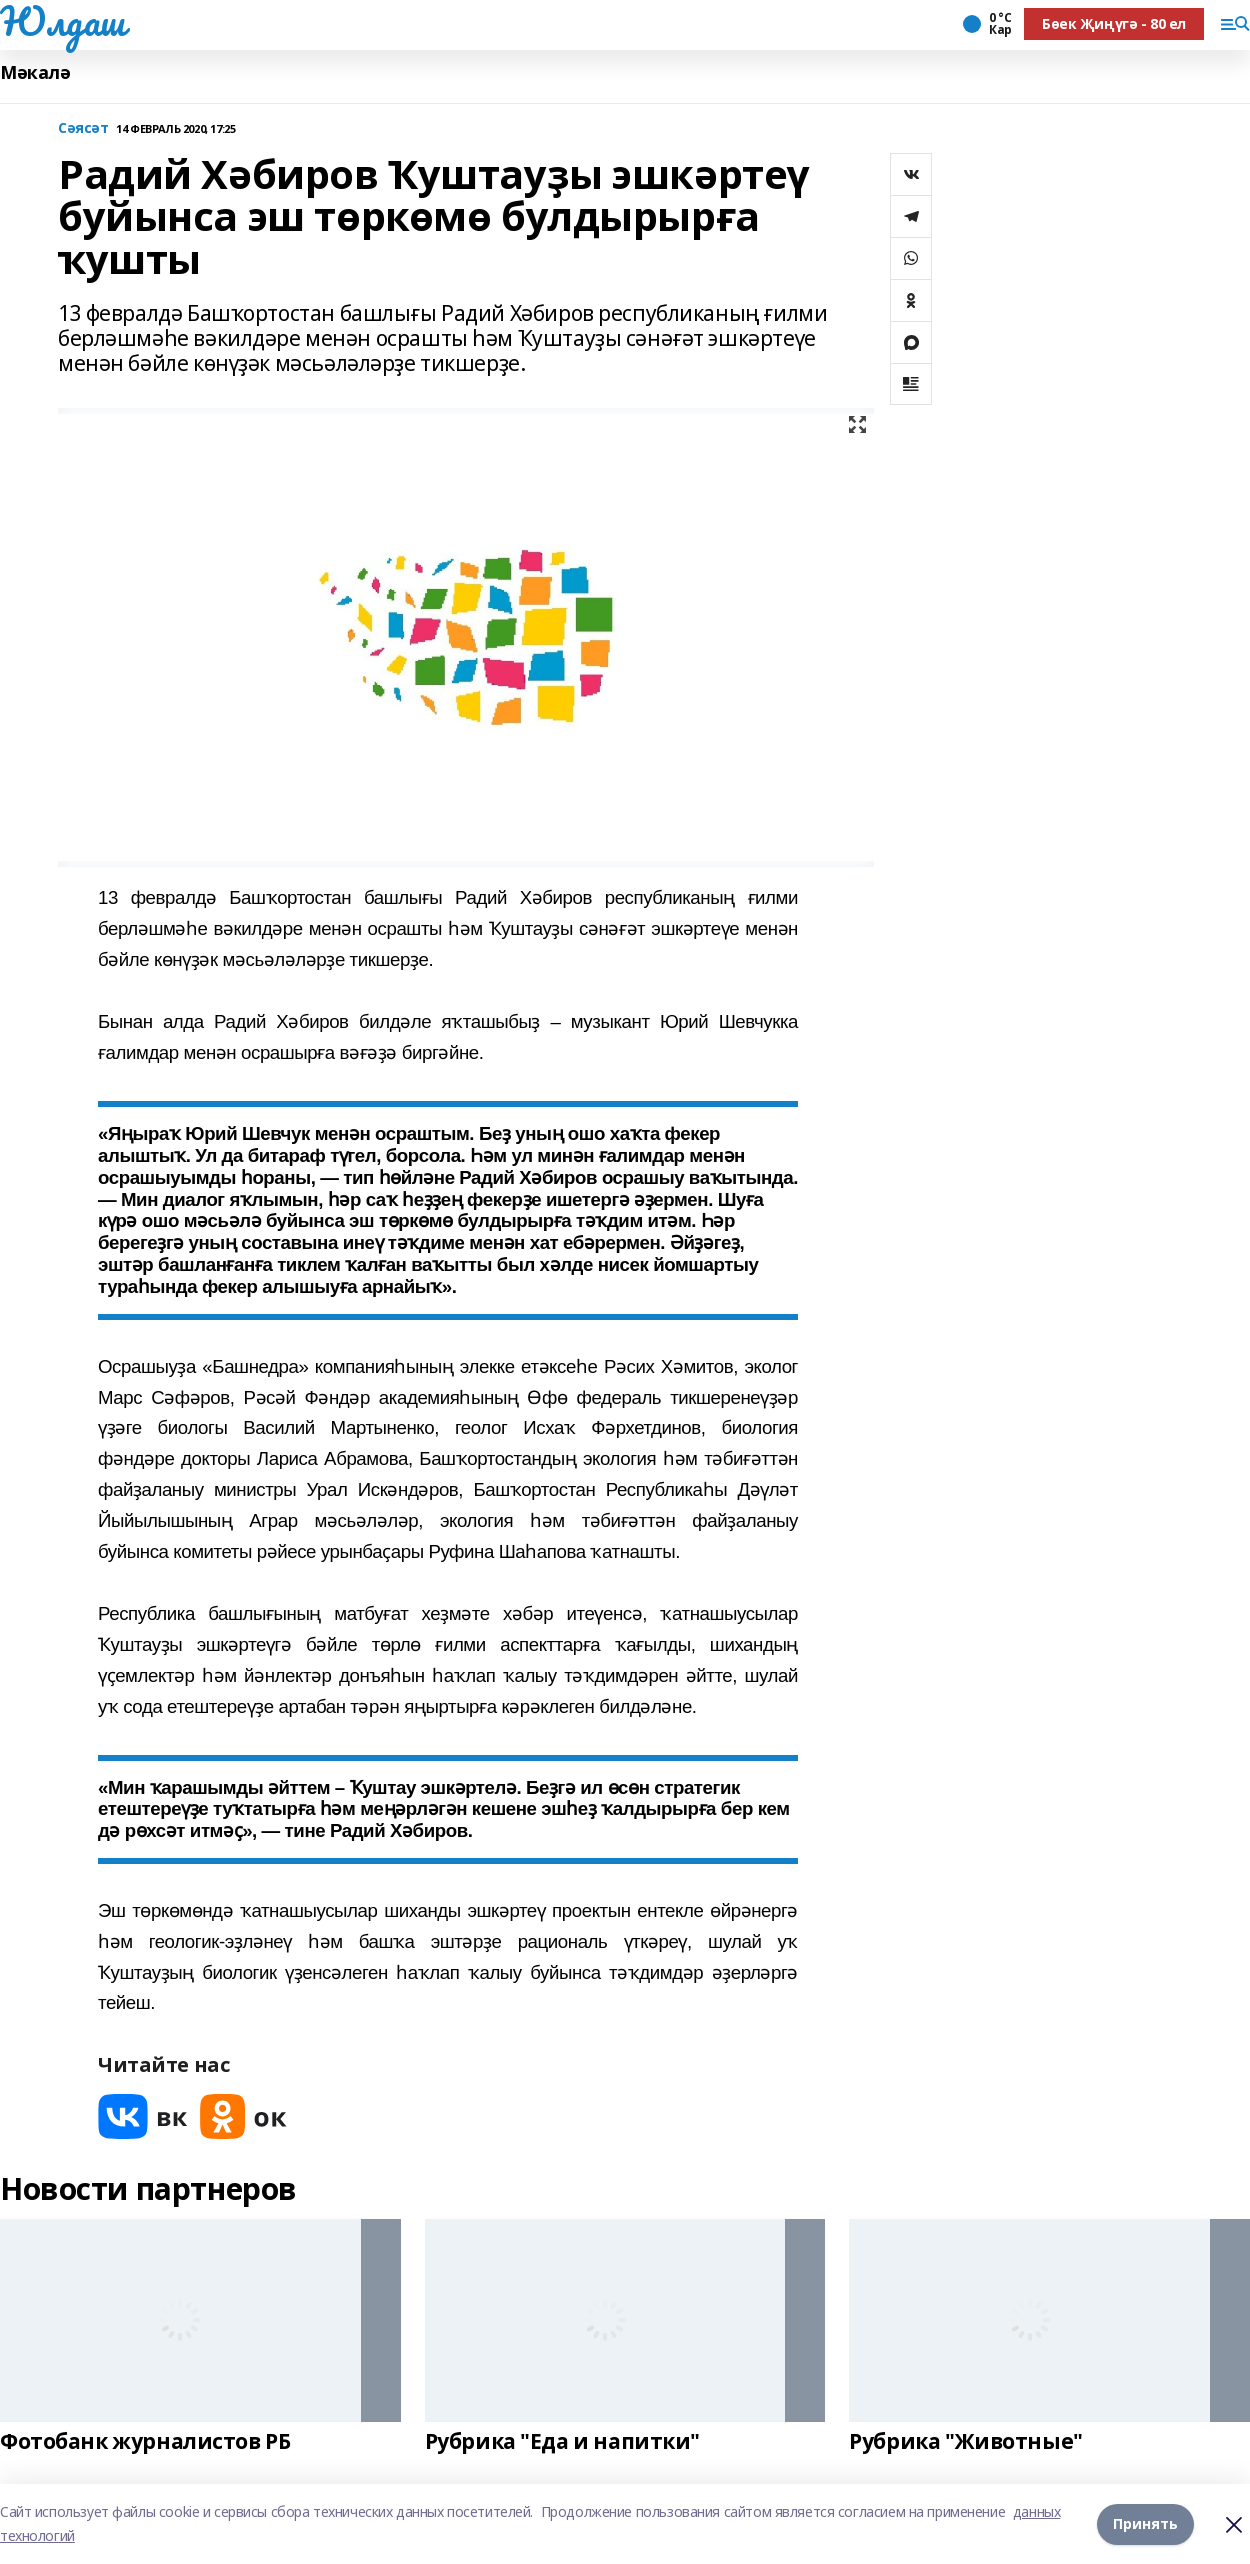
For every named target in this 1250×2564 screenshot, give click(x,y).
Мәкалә (35, 72)
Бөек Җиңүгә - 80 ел (1114, 23)
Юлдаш (62, 21)
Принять (1145, 2523)
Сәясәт (83, 128)
